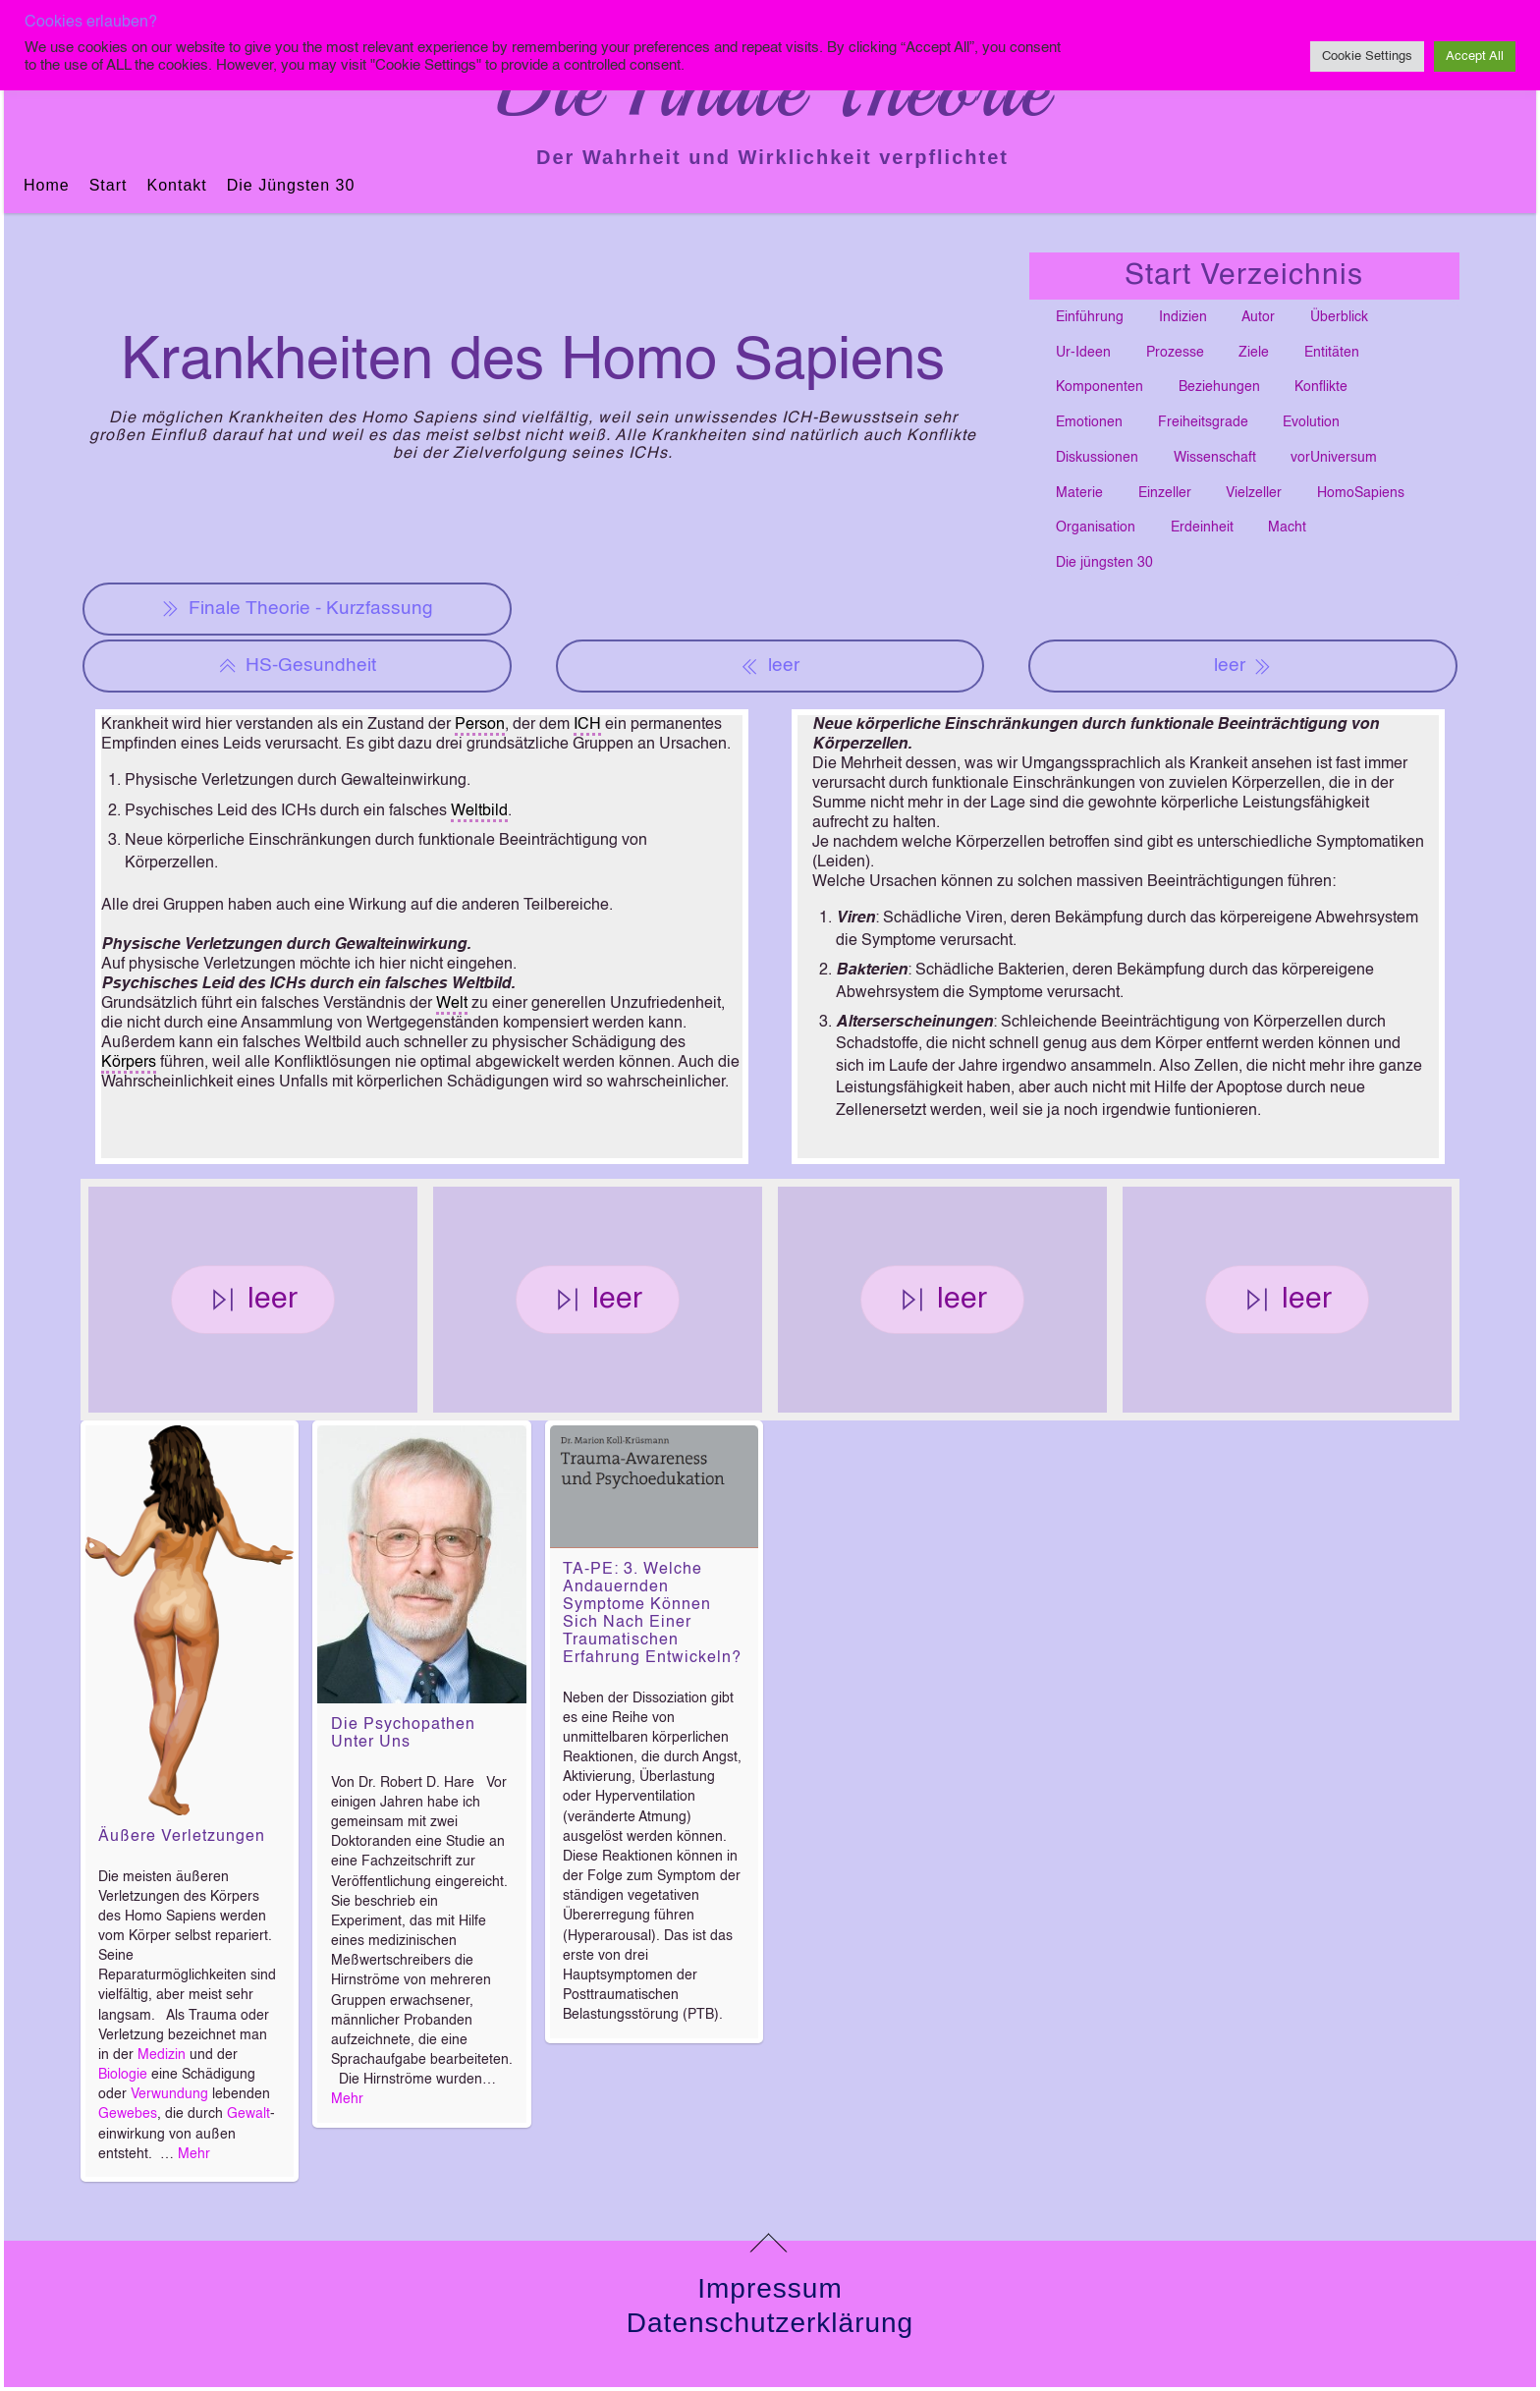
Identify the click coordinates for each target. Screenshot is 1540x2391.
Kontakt (176, 185)
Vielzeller (1254, 493)
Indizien (1183, 317)
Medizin (162, 2055)
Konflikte (1321, 387)
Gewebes (127, 2114)
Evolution (1311, 422)
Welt (452, 1004)
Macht (1287, 527)
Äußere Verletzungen (181, 1837)
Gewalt (248, 2114)
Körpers (128, 1063)
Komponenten (1099, 387)
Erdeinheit (1202, 527)
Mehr (194, 2154)
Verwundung (169, 2094)
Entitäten (1331, 353)
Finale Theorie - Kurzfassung (297, 609)
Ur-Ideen (1083, 353)
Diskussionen (1097, 458)
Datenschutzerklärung (770, 2323)
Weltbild (479, 811)
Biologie (122, 2075)
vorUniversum (1334, 458)
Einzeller (1164, 493)
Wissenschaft (1215, 458)
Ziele (1253, 353)
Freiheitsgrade (1203, 422)
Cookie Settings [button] (1367, 56)
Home (47, 185)
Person (480, 725)
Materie (1079, 493)
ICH (587, 725)
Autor (1258, 317)
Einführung (1090, 317)
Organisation (1095, 527)
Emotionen (1089, 422)
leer (770, 666)
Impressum (769, 2288)
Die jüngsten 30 (291, 185)
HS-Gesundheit (297, 666)
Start (108, 185)
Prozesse (1175, 353)
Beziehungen (1219, 387)
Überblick (1339, 317)
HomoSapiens (1360, 493)
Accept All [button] (1475, 56)
